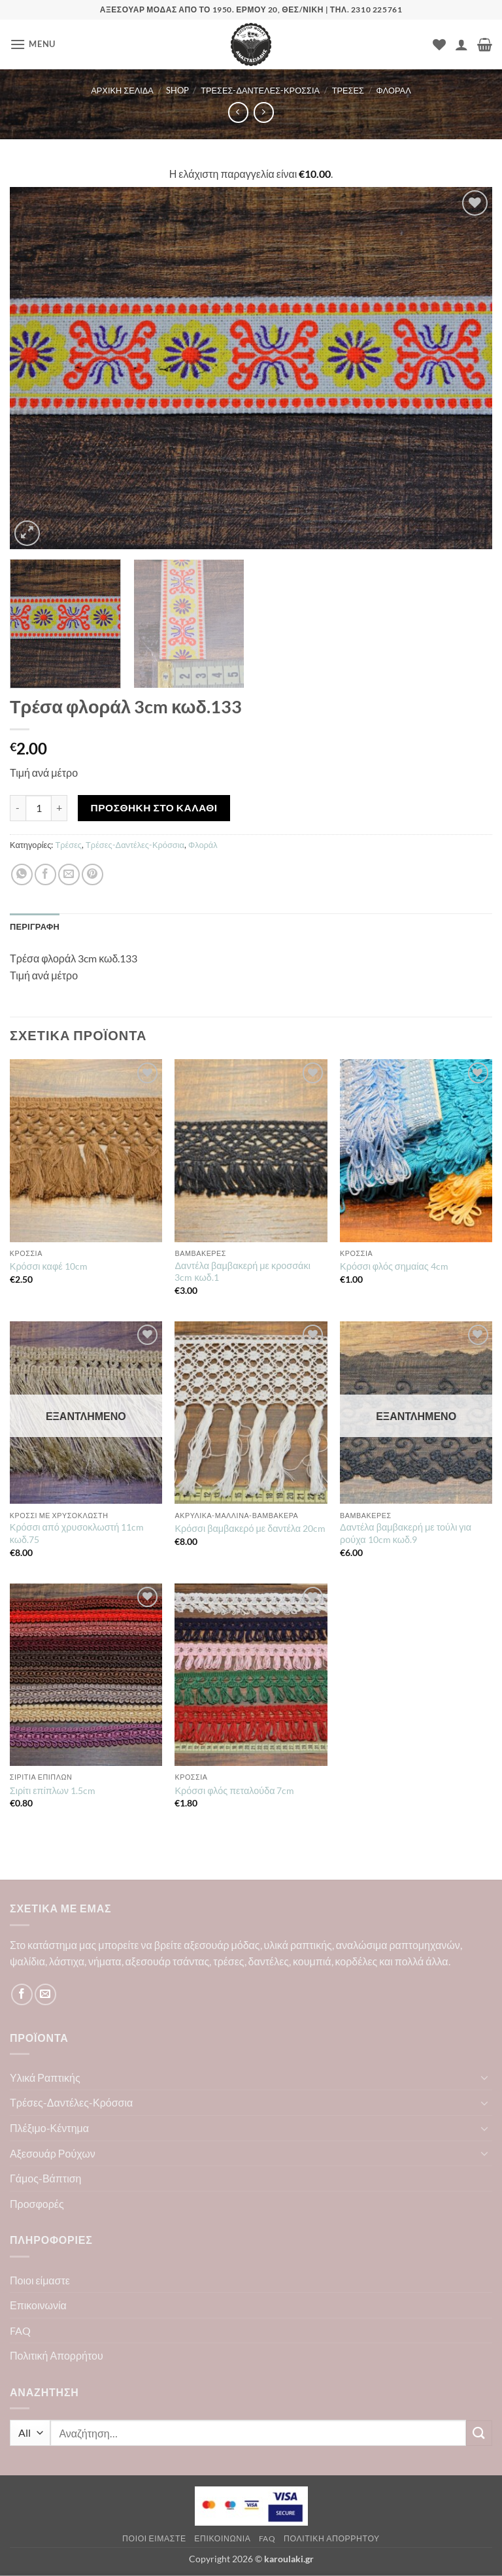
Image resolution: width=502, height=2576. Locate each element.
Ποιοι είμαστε (40, 2280)
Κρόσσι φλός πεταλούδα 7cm (234, 1790)
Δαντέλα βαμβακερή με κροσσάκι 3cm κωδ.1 (242, 1271)
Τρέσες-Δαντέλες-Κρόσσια (260, 90)
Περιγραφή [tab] (34, 926)
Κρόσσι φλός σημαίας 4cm (394, 1266)
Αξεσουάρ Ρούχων (52, 2153)
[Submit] (479, 2433)
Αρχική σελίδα (122, 90)
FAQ (20, 2330)
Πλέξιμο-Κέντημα (49, 2128)
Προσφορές (37, 2203)
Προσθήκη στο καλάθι (154, 807)
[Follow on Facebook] (22, 1994)
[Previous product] (264, 112)
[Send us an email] (45, 1994)
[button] (33, 44)
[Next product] (238, 112)
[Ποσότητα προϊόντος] (38, 808)
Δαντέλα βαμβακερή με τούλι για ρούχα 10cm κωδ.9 (405, 1533)
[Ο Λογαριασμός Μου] (461, 44)
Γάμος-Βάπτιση (46, 2178)
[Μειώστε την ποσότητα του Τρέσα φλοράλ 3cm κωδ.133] (17, 808)
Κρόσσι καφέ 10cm (49, 1266)
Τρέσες (348, 90)
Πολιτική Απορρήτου (56, 2355)
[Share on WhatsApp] (22, 874)
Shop (177, 90)
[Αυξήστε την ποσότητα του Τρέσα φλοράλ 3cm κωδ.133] (59, 808)
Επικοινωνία (38, 2305)
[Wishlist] (439, 44)
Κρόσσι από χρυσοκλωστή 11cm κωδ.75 (77, 1533)
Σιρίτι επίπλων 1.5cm (52, 1790)
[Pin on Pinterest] (92, 874)
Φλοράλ (393, 90)
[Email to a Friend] (69, 874)
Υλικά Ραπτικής (45, 2077)
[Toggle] (484, 2077)
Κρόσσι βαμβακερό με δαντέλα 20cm (250, 1528)
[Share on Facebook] (45, 874)
